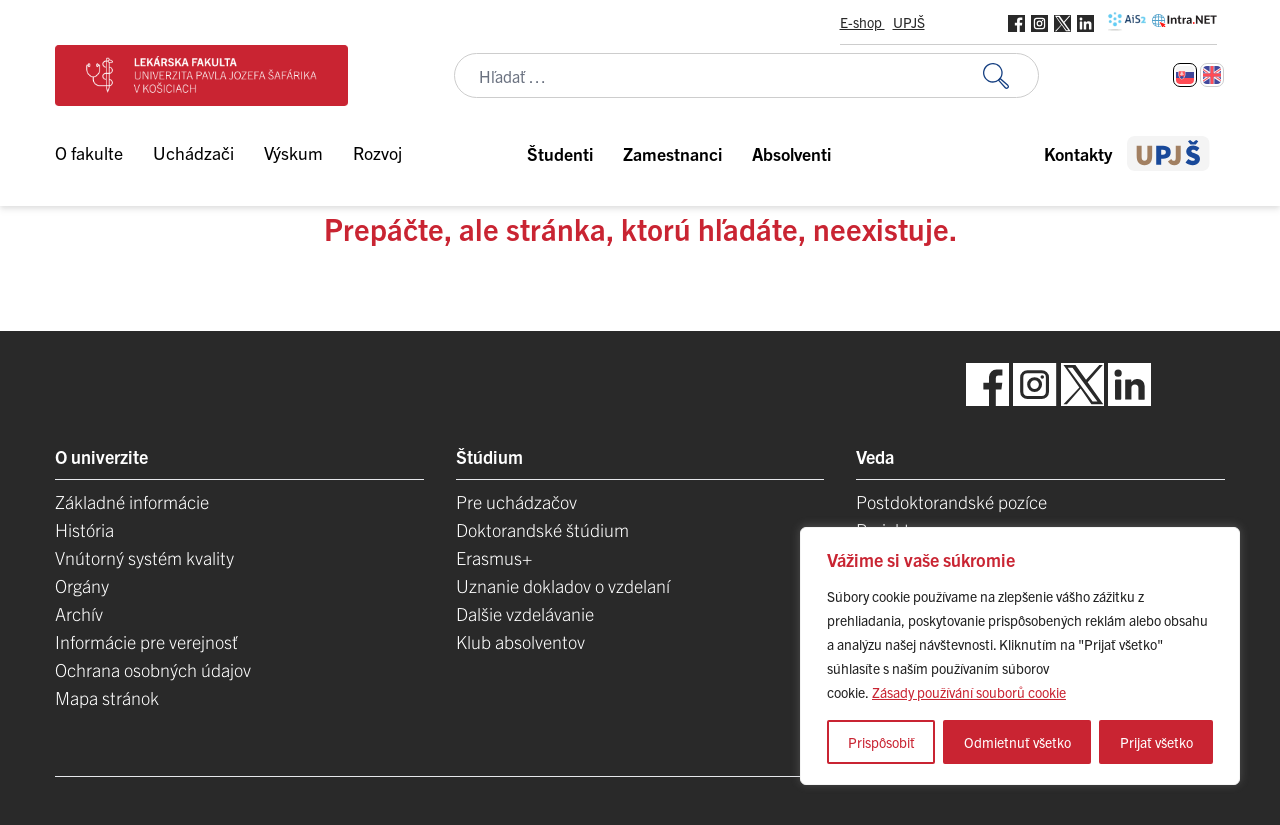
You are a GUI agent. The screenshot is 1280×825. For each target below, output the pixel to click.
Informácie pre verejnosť (146, 641)
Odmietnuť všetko (1017, 742)
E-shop (862, 22)
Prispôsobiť (881, 742)
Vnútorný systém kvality (144, 557)
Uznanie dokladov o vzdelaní (563, 585)
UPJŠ (909, 22)
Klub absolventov (520, 641)
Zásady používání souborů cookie (969, 692)
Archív (79, 613)
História (84, 529)
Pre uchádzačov (516, 501)
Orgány (82, 585)
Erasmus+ (494, 557)
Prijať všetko (1156, 742)
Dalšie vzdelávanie (525, 613)
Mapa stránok (107, 697)
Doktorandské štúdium (542, 529)
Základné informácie (132, 501)
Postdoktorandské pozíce (951, 501)
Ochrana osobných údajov (153, 669)
